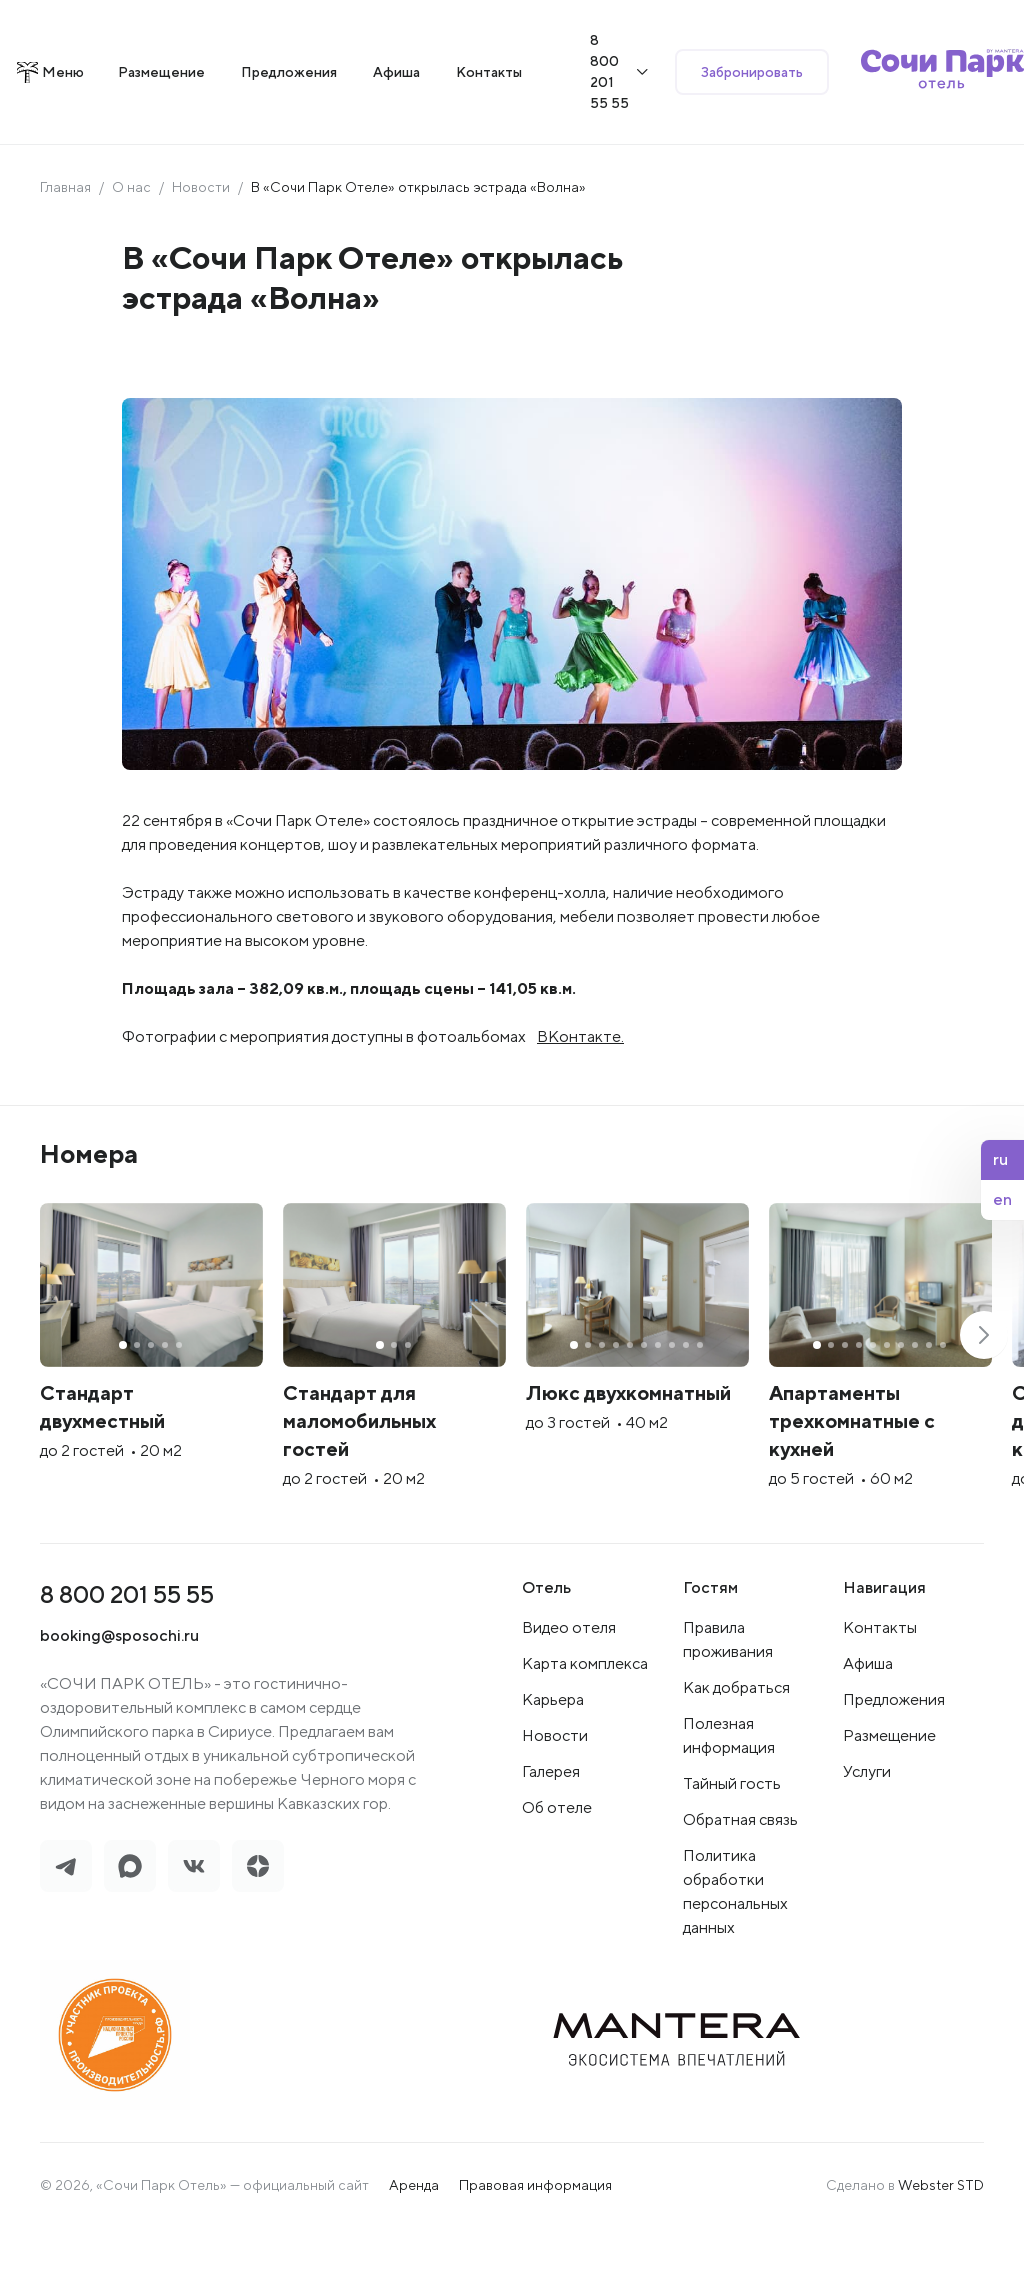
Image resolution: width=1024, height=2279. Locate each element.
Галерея (551, 1822)
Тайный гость (732, 1834)
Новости (201, 208)
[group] (190, 1393)
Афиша (868, 1714)
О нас (131, 208)
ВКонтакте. (580, 1057)
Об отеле (557, 1858)
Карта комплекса (585, 1714)
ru (1000, 1159)
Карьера (553, 1750)
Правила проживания (728, 1690)
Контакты (880, 1678)
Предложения (894, 1750)
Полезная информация (729, 1786)
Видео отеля (569, 1678)
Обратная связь (740, 1870)
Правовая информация (535, 2236)
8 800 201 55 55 (127, 1645)
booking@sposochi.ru (119, 1686)
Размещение (889, 1786)
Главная (65, 208)
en (1002, 1199)
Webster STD (941, 2236)
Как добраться (736, 1738)
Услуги (867, 1822)
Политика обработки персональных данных (735, 1942)
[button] (984, 1371)
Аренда (414, 2236)
